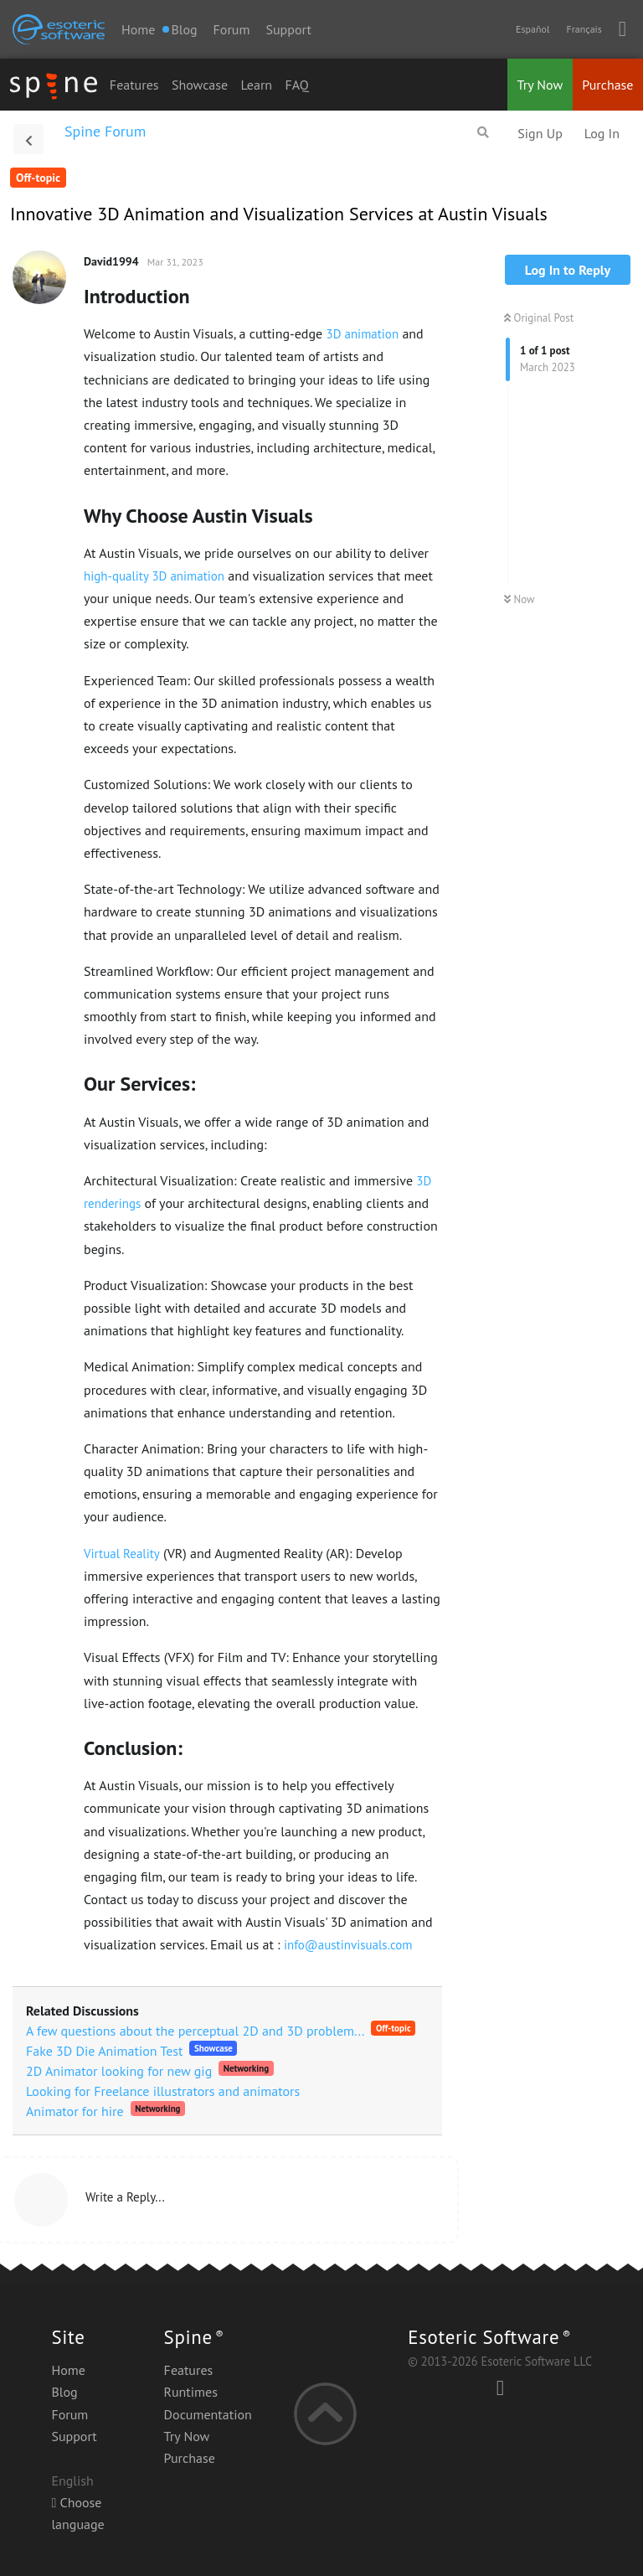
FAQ (296, 84)
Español (532, 29)
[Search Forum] (483, 132)
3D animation (362, 334)
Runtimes (191, 2391)
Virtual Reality (122, 1554)
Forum (231, 29)
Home (138, 29)
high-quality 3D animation (154, 576)
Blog (64, 2391)
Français (583, 29)
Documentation (208, 2414)
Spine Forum (105, 131)
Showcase (200, 84)
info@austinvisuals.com (348, 1945)
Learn (257, 84)
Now (519, 599)
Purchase (607, 84)
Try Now (540, 84)
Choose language (77, 2513)
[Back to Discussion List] (28, 139)
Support (288, 29)
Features (134, 84)
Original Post (539, 318)
